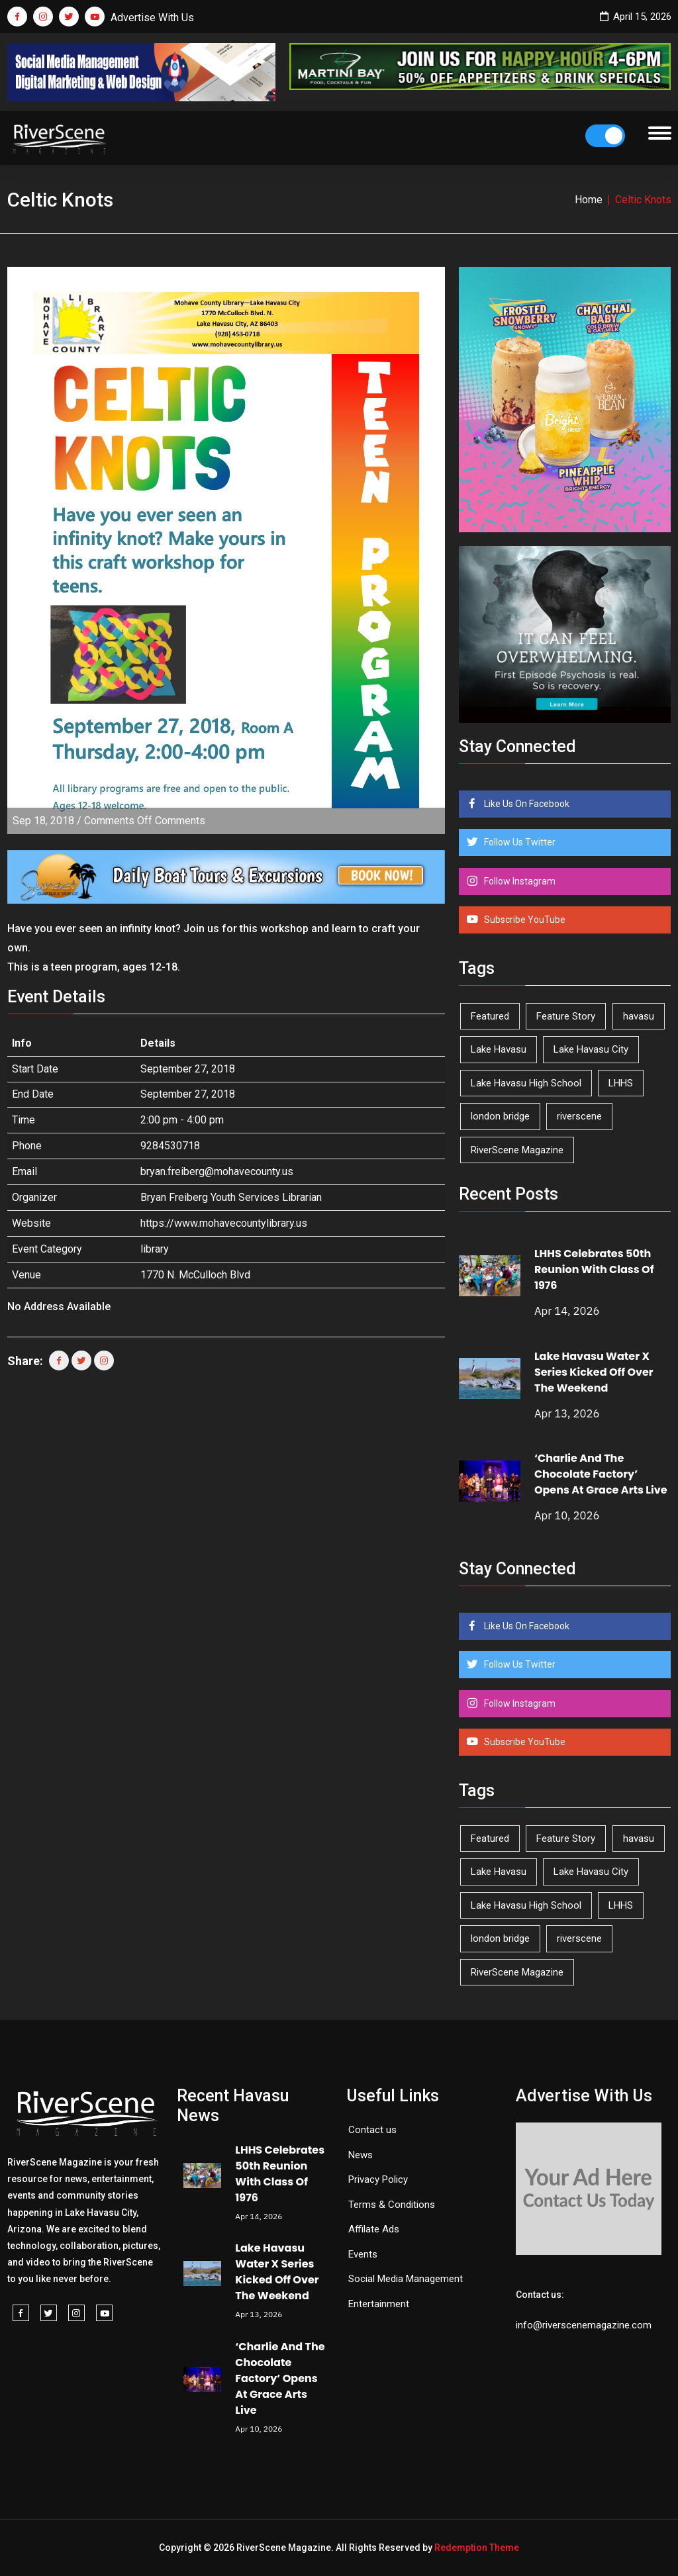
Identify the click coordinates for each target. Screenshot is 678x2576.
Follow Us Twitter (519, 842)
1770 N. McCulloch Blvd (195, 1274)
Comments (144, 820)
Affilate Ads (373, 2229)
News (360, 2155)
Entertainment (378, 2304)
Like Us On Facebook (525, 803)
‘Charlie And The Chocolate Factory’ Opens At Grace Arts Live (600, 1474)
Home (589, 199)
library (154, 1249)
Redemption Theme (476, 2547)
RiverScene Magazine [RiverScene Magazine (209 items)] (517, 1150)
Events (362, 2254)
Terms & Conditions (391, 2205)
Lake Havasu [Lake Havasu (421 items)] (498, 1049)
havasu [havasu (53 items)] (638, 1016)
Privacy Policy (378, 2179)
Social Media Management (405, 2279)
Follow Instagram (519, 881)
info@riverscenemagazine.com (584, 2325)
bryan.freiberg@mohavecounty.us (216, 1171)
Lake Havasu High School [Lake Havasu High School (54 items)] (526, 1083)
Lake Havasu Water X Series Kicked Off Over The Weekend (594, 1372)
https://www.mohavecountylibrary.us (223, 1223)
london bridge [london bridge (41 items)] (500, 1116)
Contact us (372, 2130)
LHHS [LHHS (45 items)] (620, 1083)
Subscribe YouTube (523, 919)
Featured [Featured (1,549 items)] (490, 1016)
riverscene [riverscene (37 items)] (579, 1116)
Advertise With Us (152, 17)
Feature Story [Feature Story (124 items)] (565, 1016)
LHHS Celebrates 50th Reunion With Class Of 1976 (594, 1269)
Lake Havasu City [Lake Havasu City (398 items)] (591, 1049)
